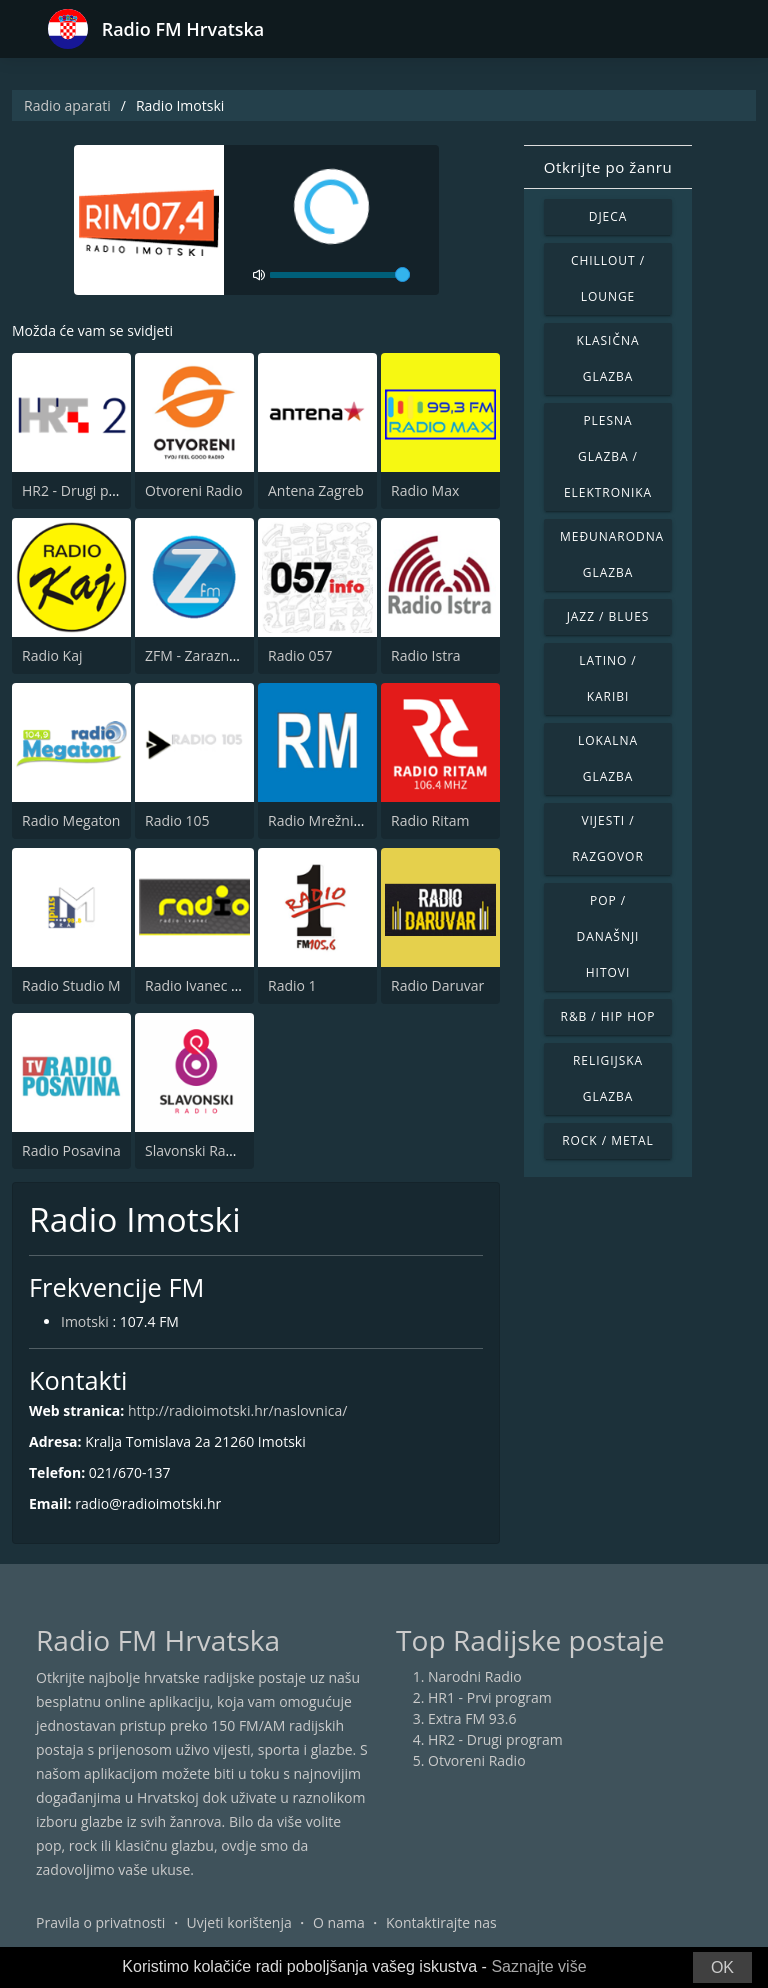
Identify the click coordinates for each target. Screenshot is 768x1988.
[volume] (340, 275)
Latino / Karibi (607, 678)
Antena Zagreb (316, 490)
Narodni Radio (475, 1676)
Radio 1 (292, 985)
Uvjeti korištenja (239, 1922)
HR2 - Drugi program (89, 490)
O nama (339, 1922)
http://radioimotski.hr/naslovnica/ (237, 1410)
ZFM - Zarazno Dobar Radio (233, 655)
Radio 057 (300, 655)
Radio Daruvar (437, 985)
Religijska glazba (608, 1078)
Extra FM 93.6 (472, 1718)
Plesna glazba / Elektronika (608, 456)
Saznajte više (538, 1966)
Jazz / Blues (608, 616)
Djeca (608, 216)
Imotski (85, 1321)
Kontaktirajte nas (441, 1922)
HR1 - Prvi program (490, 1697)
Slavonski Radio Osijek (217, 1150)
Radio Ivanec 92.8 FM (213, 985)
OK (722, 1967)
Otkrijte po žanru (608, 167)
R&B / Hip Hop (608, 1016)
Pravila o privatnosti (100, 1922)
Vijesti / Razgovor (608, 838)
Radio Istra (426, 655)
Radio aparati (67, 105)
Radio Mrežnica (318, 820)
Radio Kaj (52, 655)
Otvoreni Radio (194, 490)
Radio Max (425, 490)
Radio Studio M (71, 985)
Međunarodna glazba (612, 554)
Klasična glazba (608, 358)
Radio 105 (177, 820)
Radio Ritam (430, 820)
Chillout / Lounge (608, 278)
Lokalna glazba (608, 758)
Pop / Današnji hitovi (608, 936)
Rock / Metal (608, 1140)
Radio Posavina (71, 1150)
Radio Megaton (71, 820)
